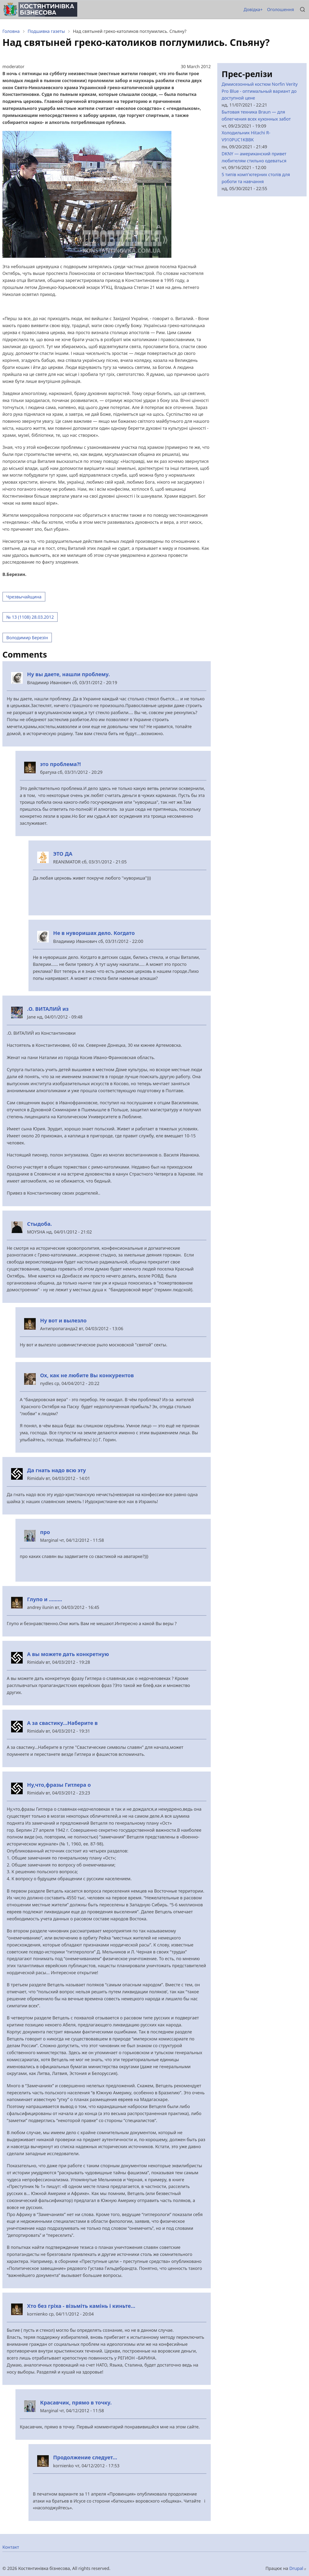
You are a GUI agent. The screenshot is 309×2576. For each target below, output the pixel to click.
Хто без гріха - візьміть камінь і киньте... (81, 2305)
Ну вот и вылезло (63, 1320)
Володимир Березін (27, 637)
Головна (11, 31)
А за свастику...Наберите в (62, 1722)
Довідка (252, 9)
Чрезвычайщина (24, 597)
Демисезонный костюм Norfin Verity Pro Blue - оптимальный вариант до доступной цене (260, 91)
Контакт (10, 2547)
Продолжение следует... (85, 2457)
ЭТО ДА (62, 853)
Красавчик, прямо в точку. (76, 2402)
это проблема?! (60, 764)
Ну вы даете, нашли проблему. (68, 674)
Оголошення (280, 9)
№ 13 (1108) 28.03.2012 (30, 617)
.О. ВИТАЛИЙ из (48, 1008)
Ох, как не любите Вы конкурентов (87, 1375)
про (45, 1532)
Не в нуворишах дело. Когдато (94, 932)
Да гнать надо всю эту (56, 1470)
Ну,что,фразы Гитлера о (59, 1784)
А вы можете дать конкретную (68, 1654)
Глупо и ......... (44, 1599)
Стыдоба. (39, 1223)
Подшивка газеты (46, 31)
